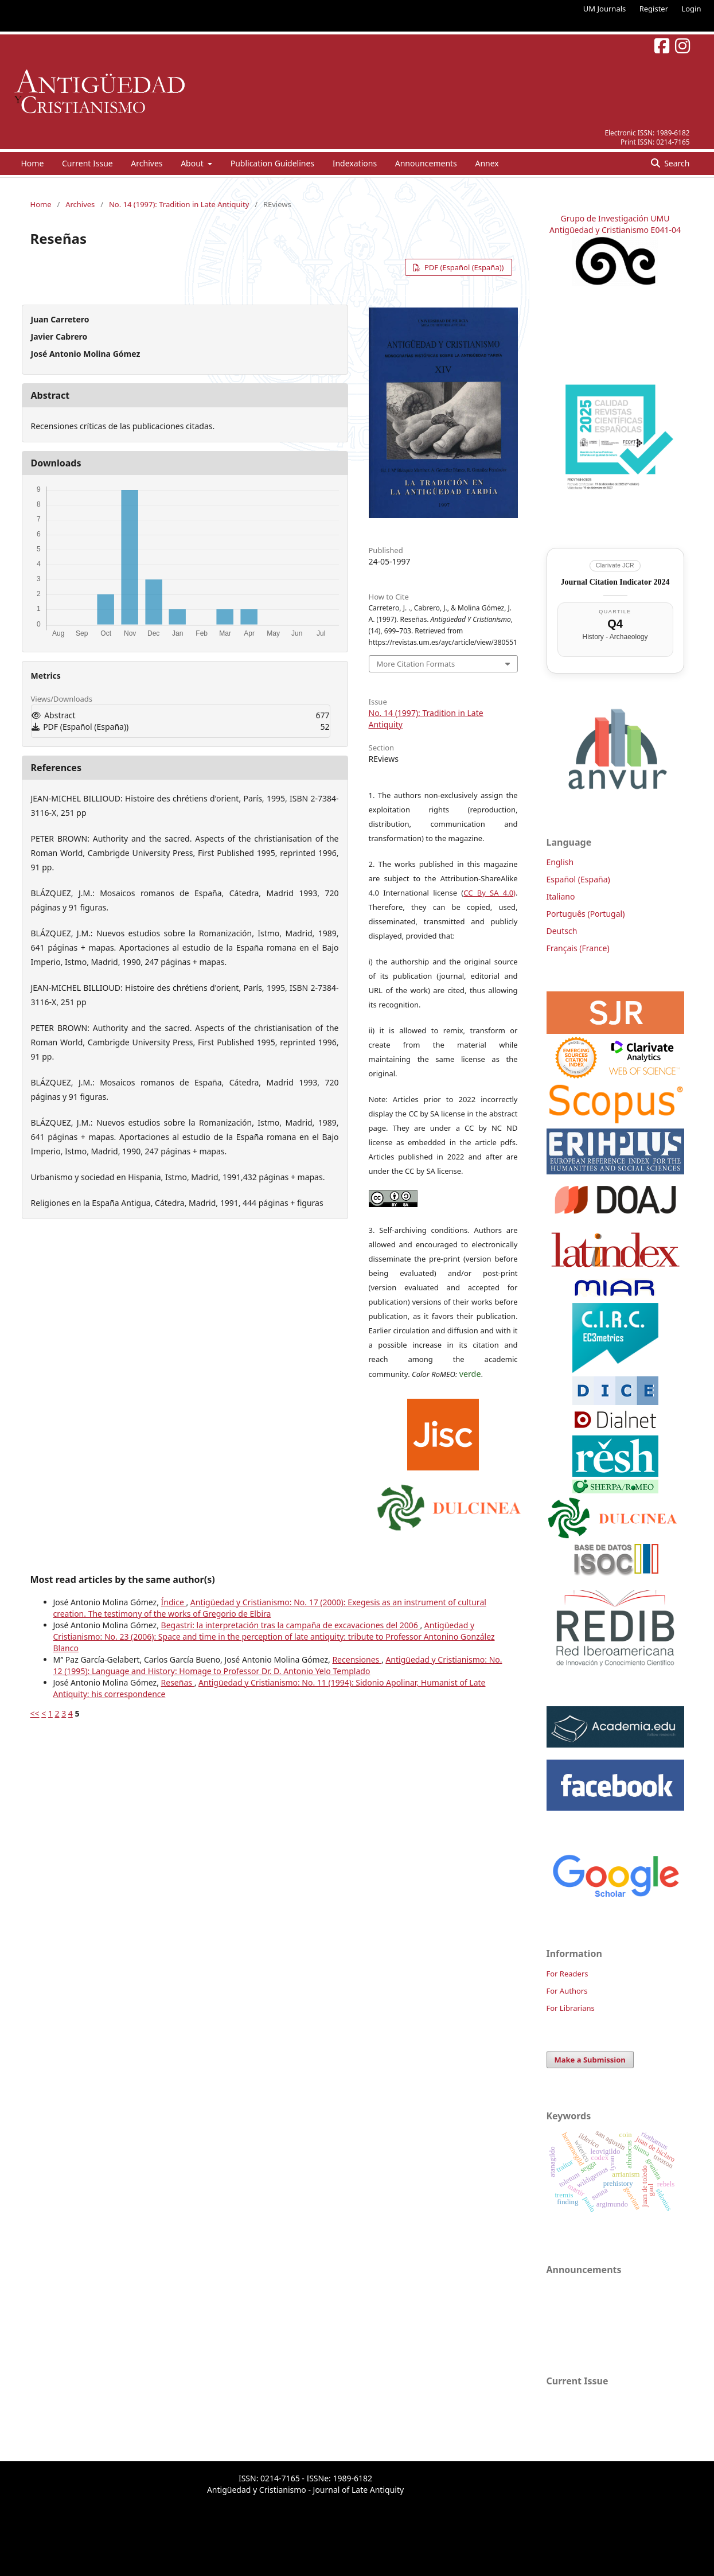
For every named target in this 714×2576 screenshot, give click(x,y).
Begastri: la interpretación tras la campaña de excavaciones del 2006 (290, 1625)
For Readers (567, 1973)
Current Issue (87, 163)
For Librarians (571, 2008)
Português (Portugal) (586, 913)
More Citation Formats (416, 664)
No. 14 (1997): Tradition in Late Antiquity (179, 204)
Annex (486, 163)
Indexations (355, 163)
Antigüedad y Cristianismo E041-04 (615, 229)
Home (32, 163)
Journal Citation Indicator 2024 (615, 582)
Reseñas (177, 1682)
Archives (146, 163)
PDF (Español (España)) (463, 267)
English (560, 862)
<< (35, 1713)
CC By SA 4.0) (489, 893)
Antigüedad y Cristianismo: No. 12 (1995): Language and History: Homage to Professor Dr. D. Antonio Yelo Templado (277, 1665)
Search (676, 163)
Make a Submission (590, 2059)
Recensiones (356, 1659)
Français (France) (578, 948)
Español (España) (578, 879)
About (193, 163)
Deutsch (562, 930)
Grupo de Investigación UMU (615, 218)
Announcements (426, 163)
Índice (173, 1602)
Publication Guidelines (272, 163)
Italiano (561, 896)
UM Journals (604, 8)
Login (691, 8)
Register (653, 8)
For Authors (567, 1991)
